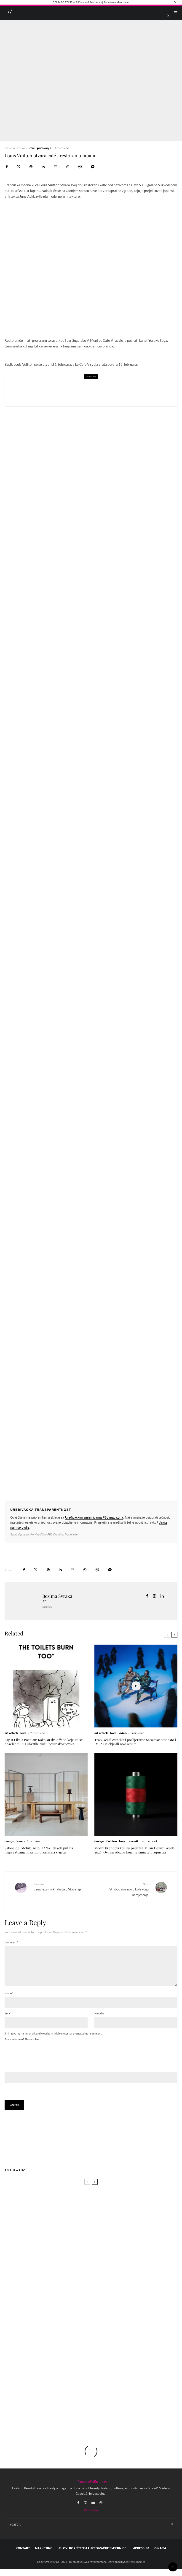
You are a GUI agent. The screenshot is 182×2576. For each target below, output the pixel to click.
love (32, 148)
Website (99, 2020)
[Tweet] (18, 166)
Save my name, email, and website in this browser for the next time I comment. (56, 2040)
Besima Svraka (15, 148)
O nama (160, 2555)
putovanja (44, 148)
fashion (111, 1841)
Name (9, 2000)
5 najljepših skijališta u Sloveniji (60, 1886)
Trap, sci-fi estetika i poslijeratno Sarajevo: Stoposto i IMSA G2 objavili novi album (135, 1742)
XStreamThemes (135, 2569)
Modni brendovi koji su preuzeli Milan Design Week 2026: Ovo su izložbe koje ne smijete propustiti (134, 1850)
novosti (133, 1841)
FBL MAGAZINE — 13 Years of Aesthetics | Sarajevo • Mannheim (91, 2)
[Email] (55, 166)
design (9, 1841)
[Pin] (30, 166)
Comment (11, 1942)
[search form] (86, 2531)
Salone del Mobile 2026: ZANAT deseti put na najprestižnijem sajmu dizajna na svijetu (39, 1850)
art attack (11, 1733)
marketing (43, 2555)
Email (9, 2020)
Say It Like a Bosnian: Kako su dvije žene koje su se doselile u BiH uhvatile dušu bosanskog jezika (44, 1742)
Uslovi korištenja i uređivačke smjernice (92, 2555)
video (123, 1733)
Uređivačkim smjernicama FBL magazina (94, 1517)
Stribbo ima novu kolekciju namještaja (121, 1889)
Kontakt (23, 2555)
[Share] (7, 166)
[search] (172, 2531)
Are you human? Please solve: (91, 2067)
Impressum (140, 2555)
